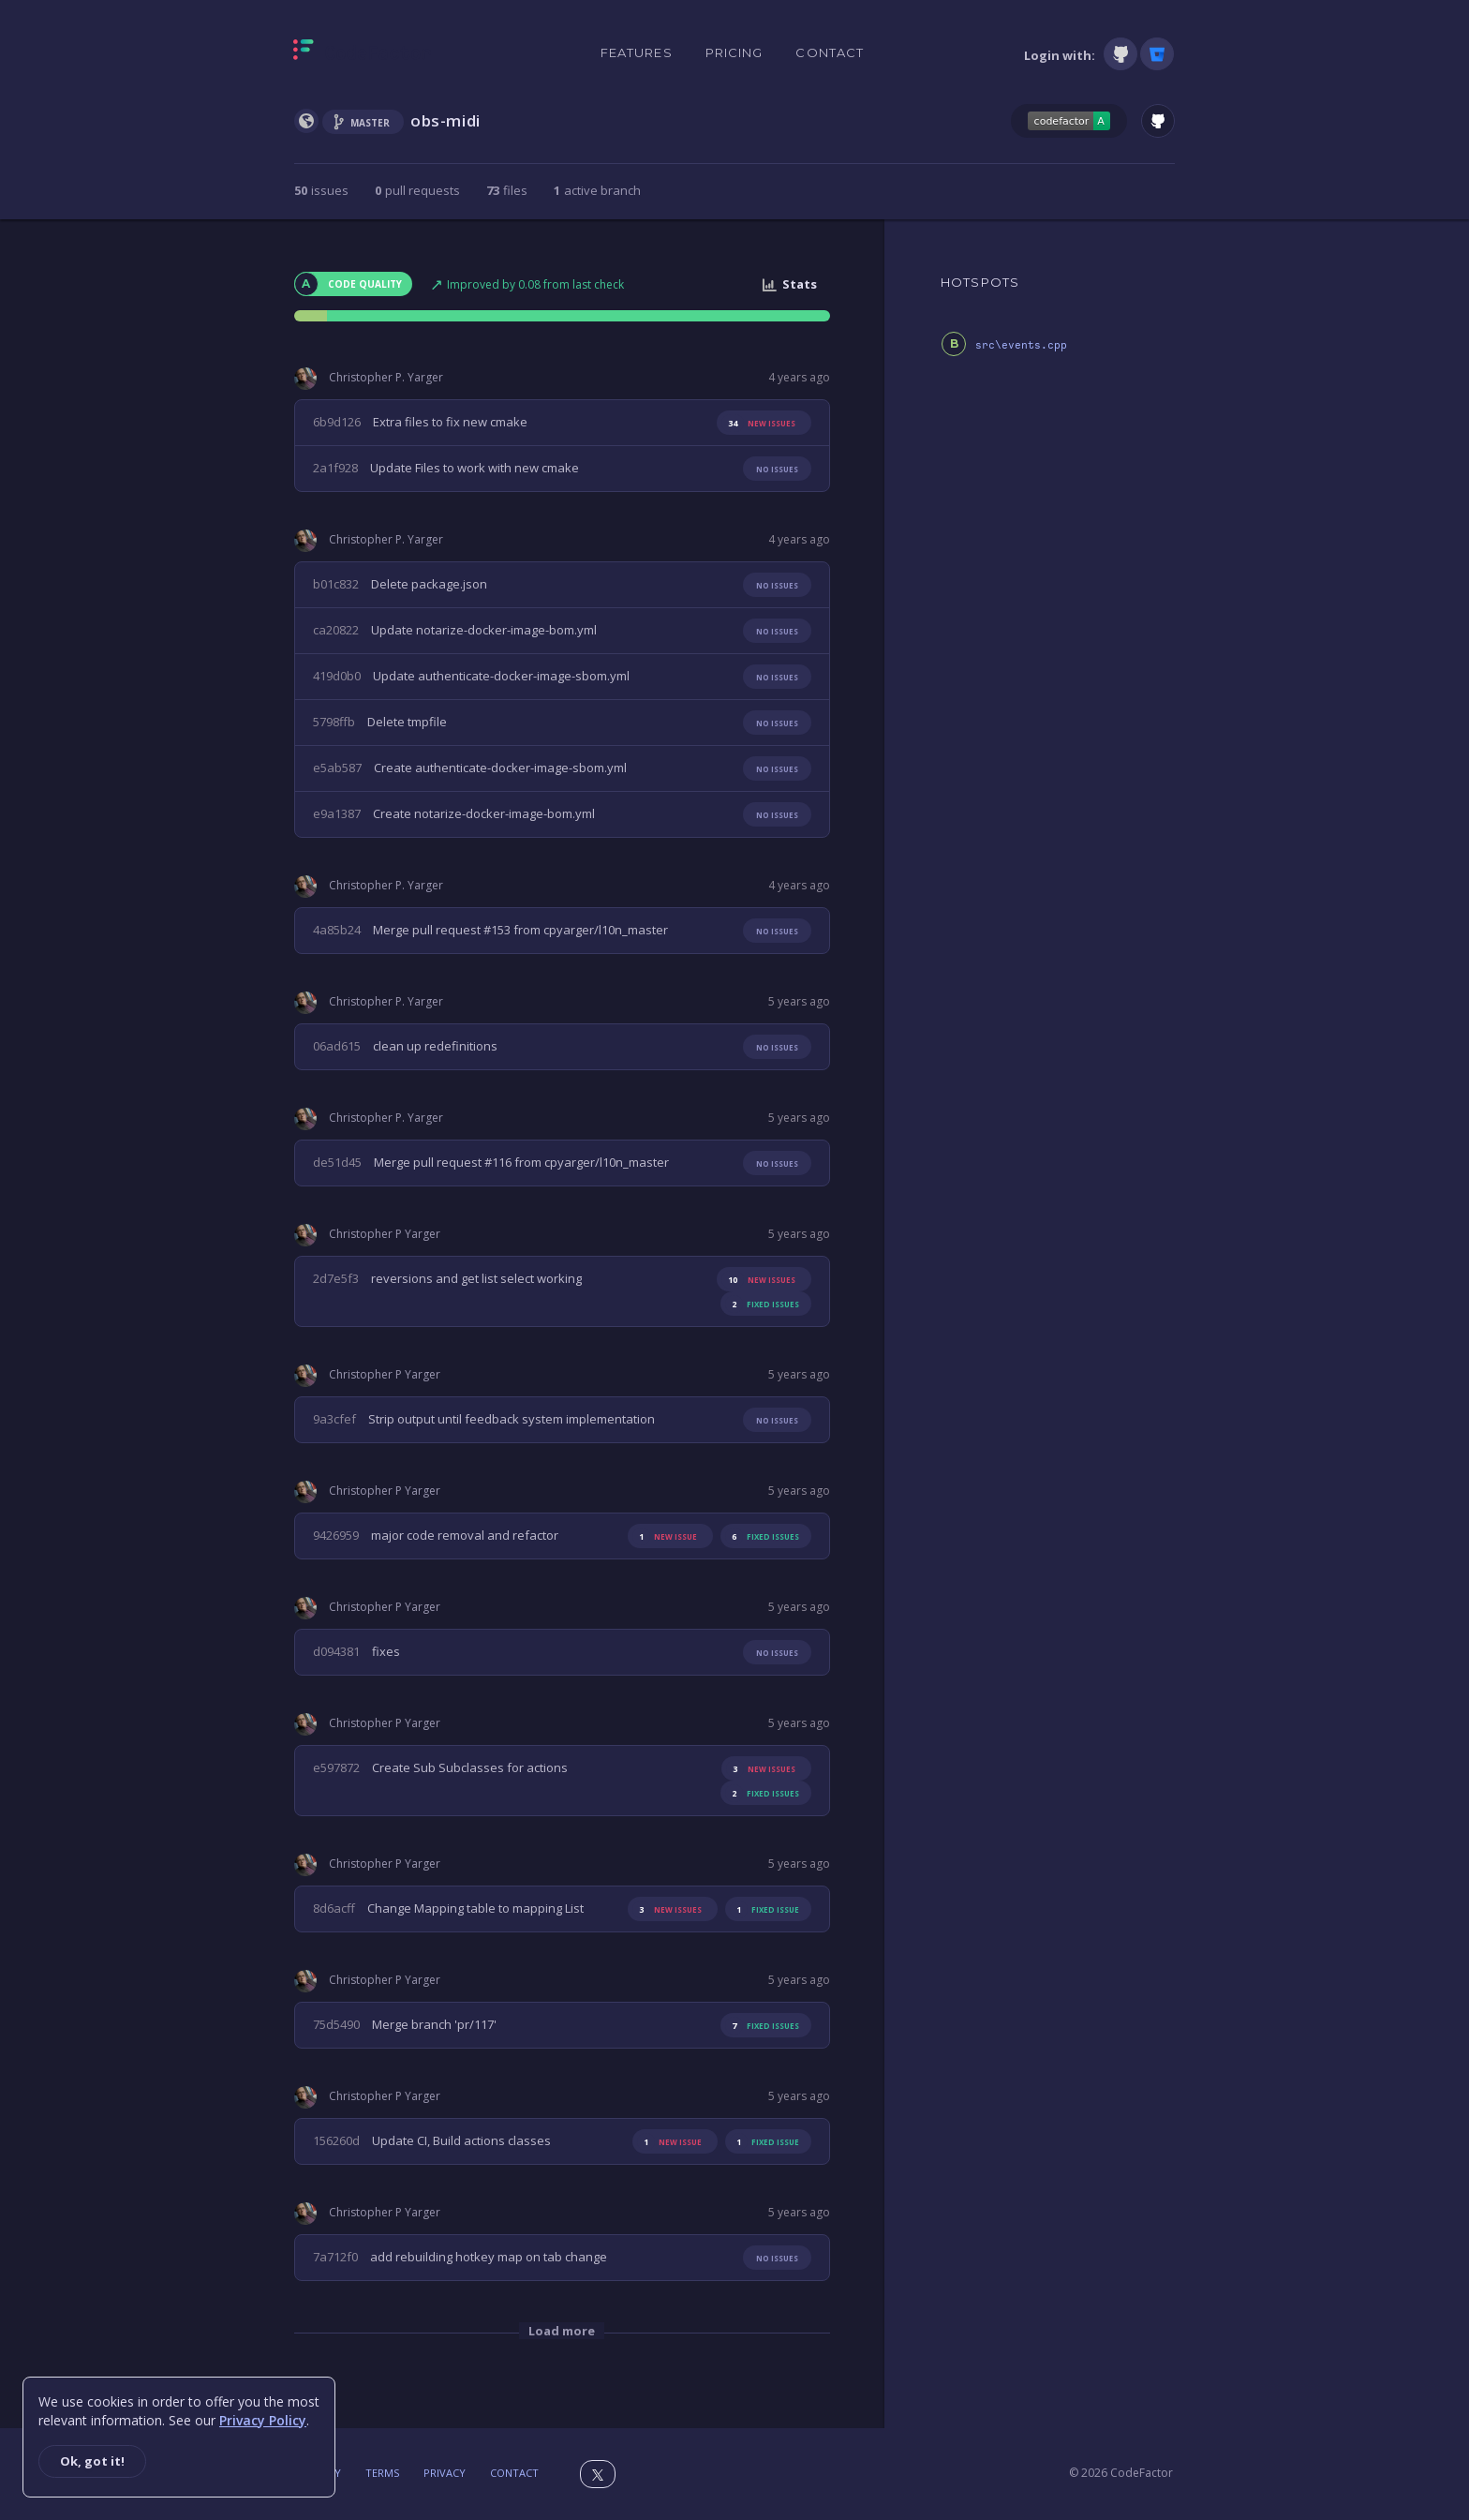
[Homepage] (362, 53)
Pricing (734, 52)
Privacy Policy (262, 2420)
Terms (382, 2473)
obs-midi (445, 120)
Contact (829, 52)
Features (637, 52)
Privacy (444, 2473)
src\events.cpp (1021, 345)
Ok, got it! (92, 2461)
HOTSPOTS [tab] (980, 282)
